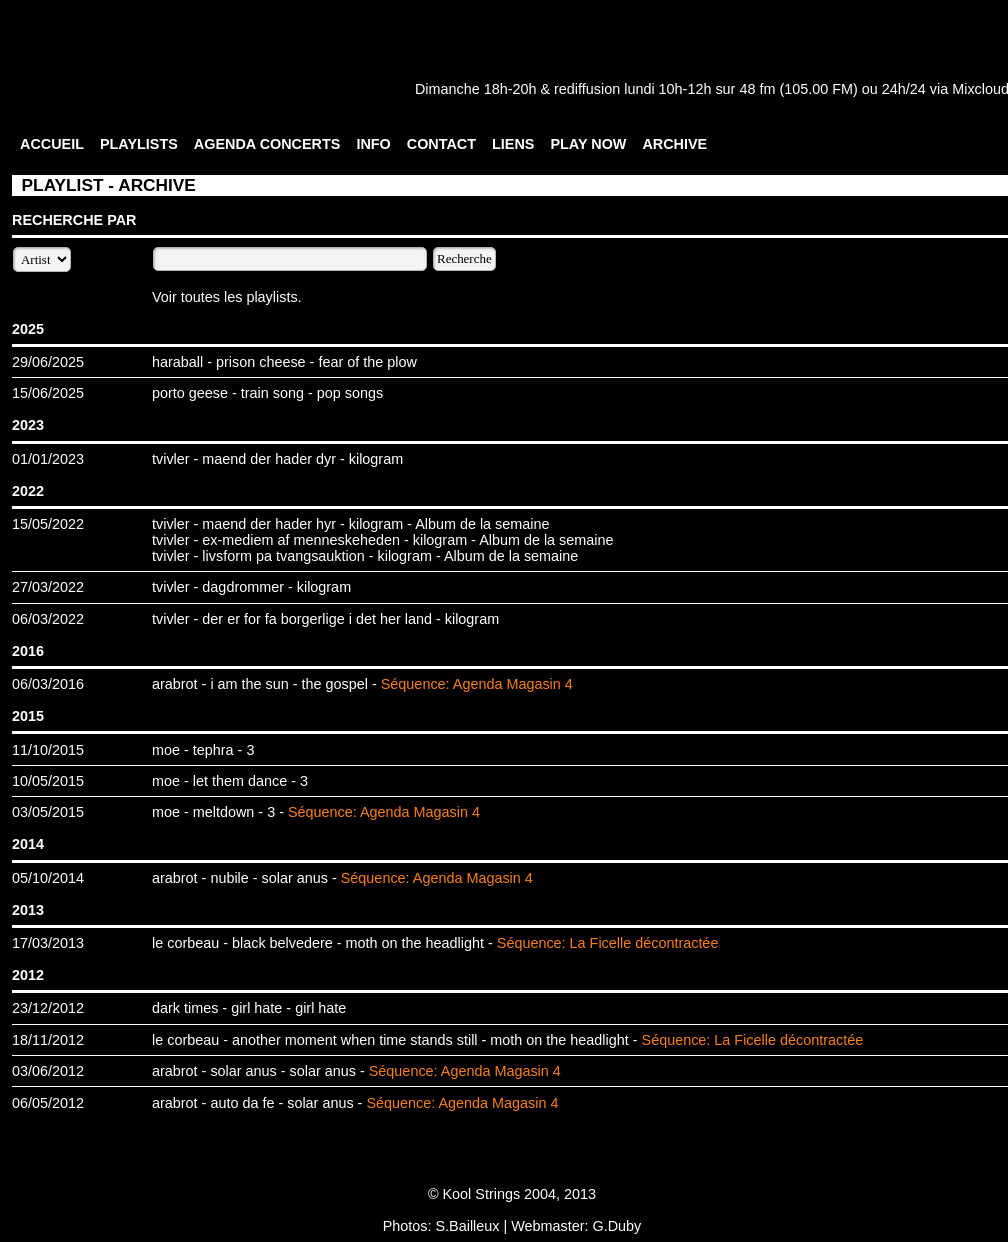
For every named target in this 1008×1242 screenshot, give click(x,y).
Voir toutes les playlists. (227, 297)
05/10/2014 (48, 878)
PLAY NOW (588, 144)
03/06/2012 (48, 1071)
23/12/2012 (48, 1008)
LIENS (513, 144)
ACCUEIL (52, 144)
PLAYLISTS (139, 144)
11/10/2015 (48, 750)
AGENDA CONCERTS (267, 144)
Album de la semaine (482, 524)
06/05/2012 (48, 1103)
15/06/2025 (48, 393)
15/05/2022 (48, 524)
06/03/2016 (48, 684)
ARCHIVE (674, 144)
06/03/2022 (48, 619)
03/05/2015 (48, 812)
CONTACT (441, 144)
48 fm (757, 89)
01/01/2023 (48, 459)
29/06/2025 (48, 362)
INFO (373, 144)
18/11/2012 (48, 1040)
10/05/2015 (48, 781)
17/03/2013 (48, 943)
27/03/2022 (48, 587)
